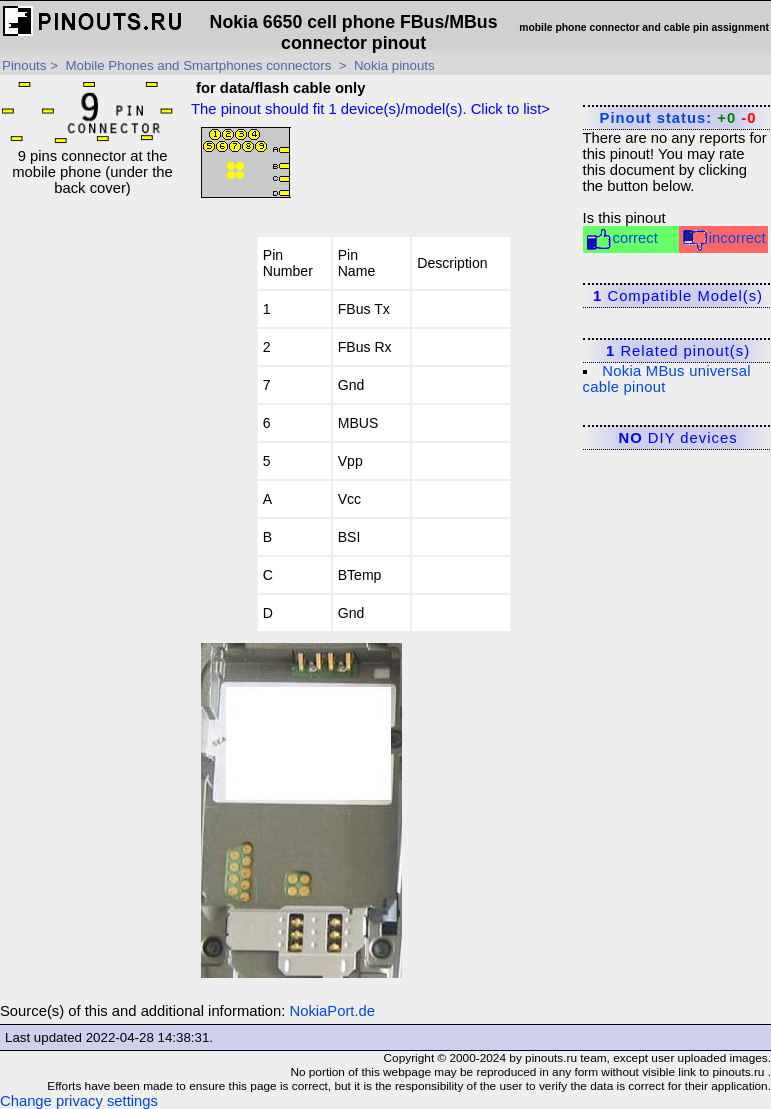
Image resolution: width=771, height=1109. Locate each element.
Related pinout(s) (678, 351)
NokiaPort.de (333, 1011)
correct (621, 239)
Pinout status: (678, 118)
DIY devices (678, 438)
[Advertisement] (93, 496)
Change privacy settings (79, 1101)
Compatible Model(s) (678, 296)
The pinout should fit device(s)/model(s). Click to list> (370, 109)
